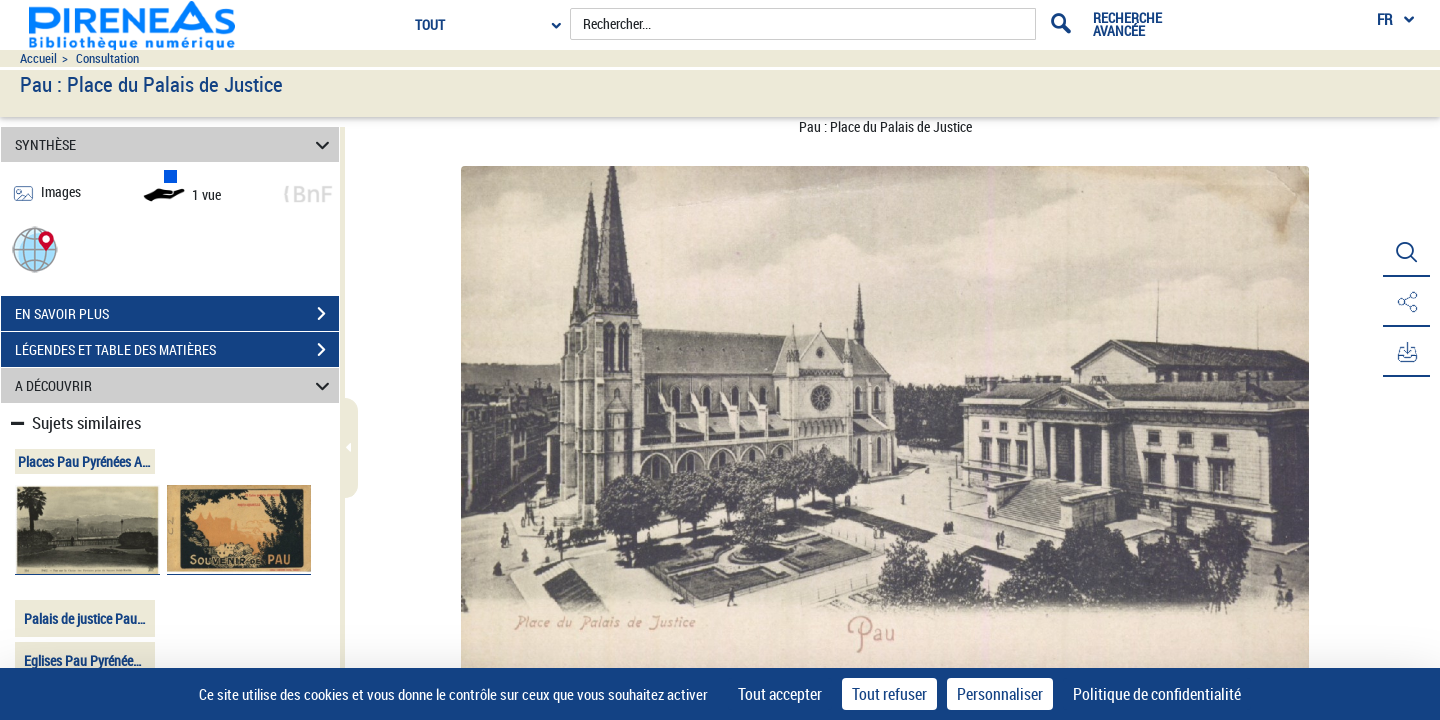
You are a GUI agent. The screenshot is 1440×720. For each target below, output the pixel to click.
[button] (35, 248)
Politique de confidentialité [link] (1157, 694)
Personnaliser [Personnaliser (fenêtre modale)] (1000, 694)
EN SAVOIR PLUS (177, 314)
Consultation (107, 58)
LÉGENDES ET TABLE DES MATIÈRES (177, 350)
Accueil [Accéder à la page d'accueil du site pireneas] (38, 58)
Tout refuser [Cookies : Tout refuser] (889, 694)
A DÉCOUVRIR (175, 385)
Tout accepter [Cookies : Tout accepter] (780, 694)
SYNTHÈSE (175, 144)
